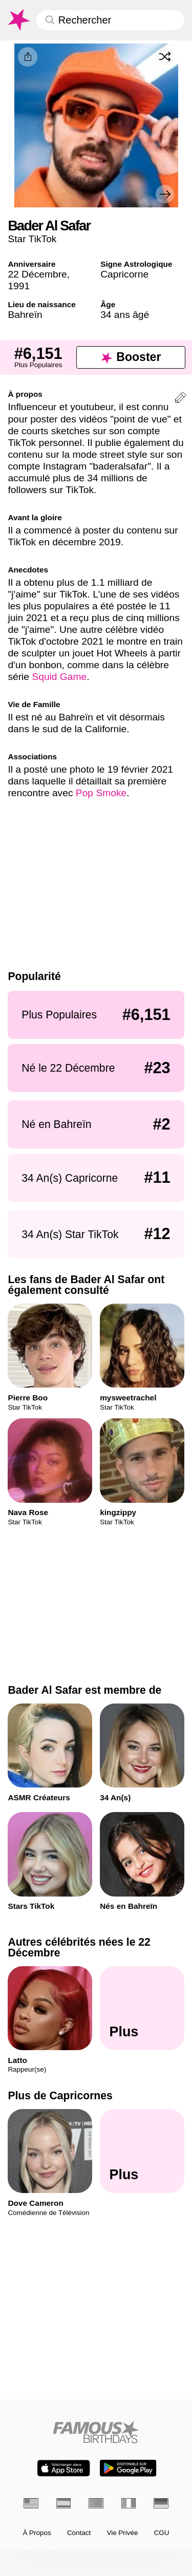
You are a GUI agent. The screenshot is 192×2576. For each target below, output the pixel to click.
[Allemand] (161, 2503)
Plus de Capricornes (60, 2095)
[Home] (96, 2431)
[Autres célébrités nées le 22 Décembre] (142, 2008)
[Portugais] (96, 2503)
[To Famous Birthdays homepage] (18, 20)
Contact (79, 2533)
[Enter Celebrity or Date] (110, 20)
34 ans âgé (124, 314)
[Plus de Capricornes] (142, 2151)
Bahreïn (25, 314)
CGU (161, 2533)
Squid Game (59, 676)
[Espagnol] (63, 2503)
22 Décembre (37, 274)
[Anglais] (31, 2503)
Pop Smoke (101, 792)
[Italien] (128, 2503)
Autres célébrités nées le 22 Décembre (79, 1947)
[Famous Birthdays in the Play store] (128, 2468)
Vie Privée (122, 2533)
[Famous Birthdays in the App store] (63, 2468)
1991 (19, 286)
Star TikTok (32, 238)
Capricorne (124, 274)
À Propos (37, 2533)
